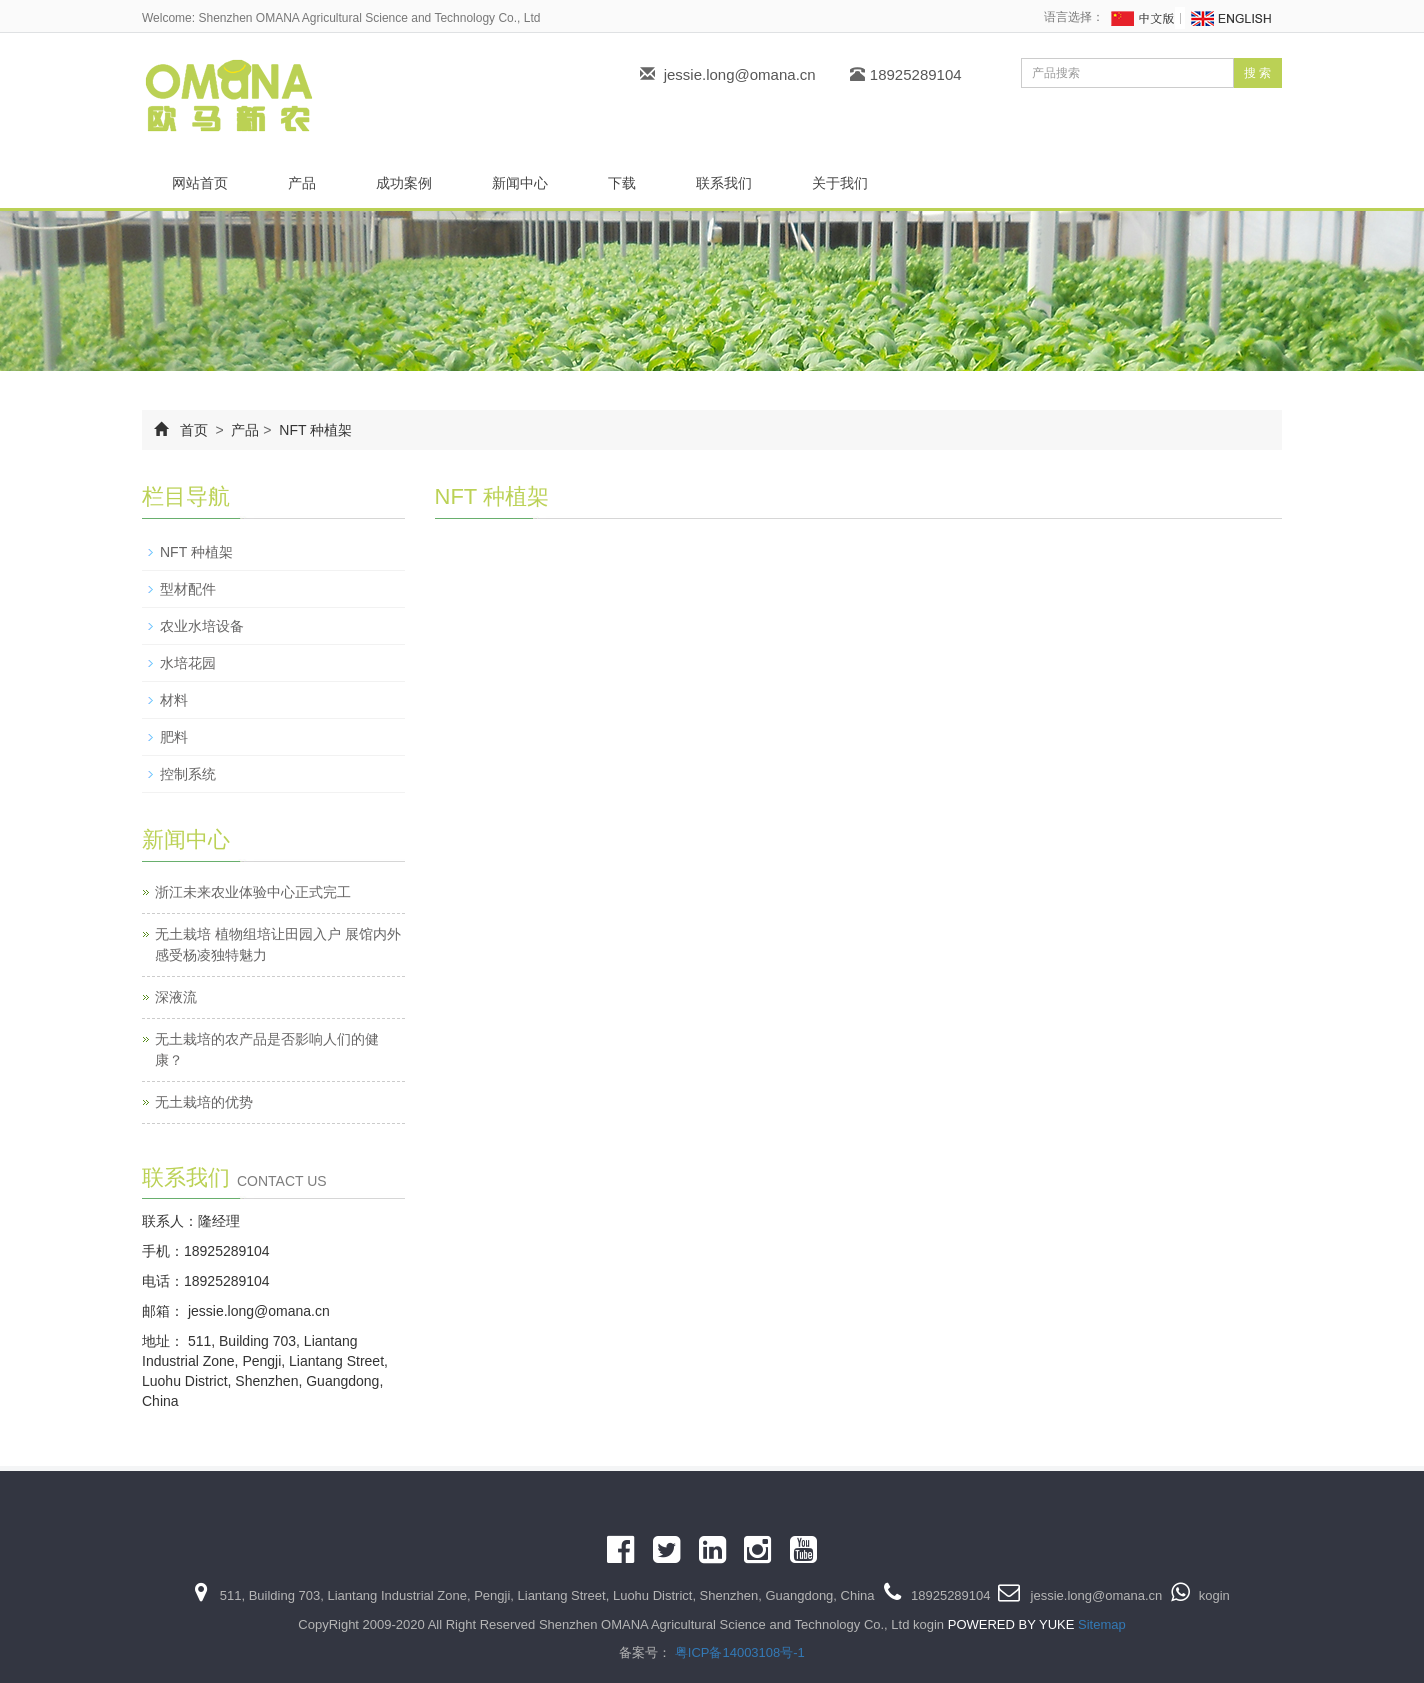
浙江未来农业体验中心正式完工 (253, 892)
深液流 (176, 997)
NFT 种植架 (313, 430)
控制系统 (188, 774)
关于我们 (840, 183)
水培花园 (188, 663)
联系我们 (724, 183)
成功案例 (404, 183)
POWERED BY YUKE (1013, 1624)
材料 (174, 700)
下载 (622, 183)
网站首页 (200, 183)
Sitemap (1102, 1624)
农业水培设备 (202, 626)
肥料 (174, 737)
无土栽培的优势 (204, 1102)
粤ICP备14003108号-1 (740, 1652)
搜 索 (1257, 73)
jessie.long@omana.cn (740, 74)
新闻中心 (520, 183)
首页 (194, 430)
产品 (302, 183)
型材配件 (188, 589)
